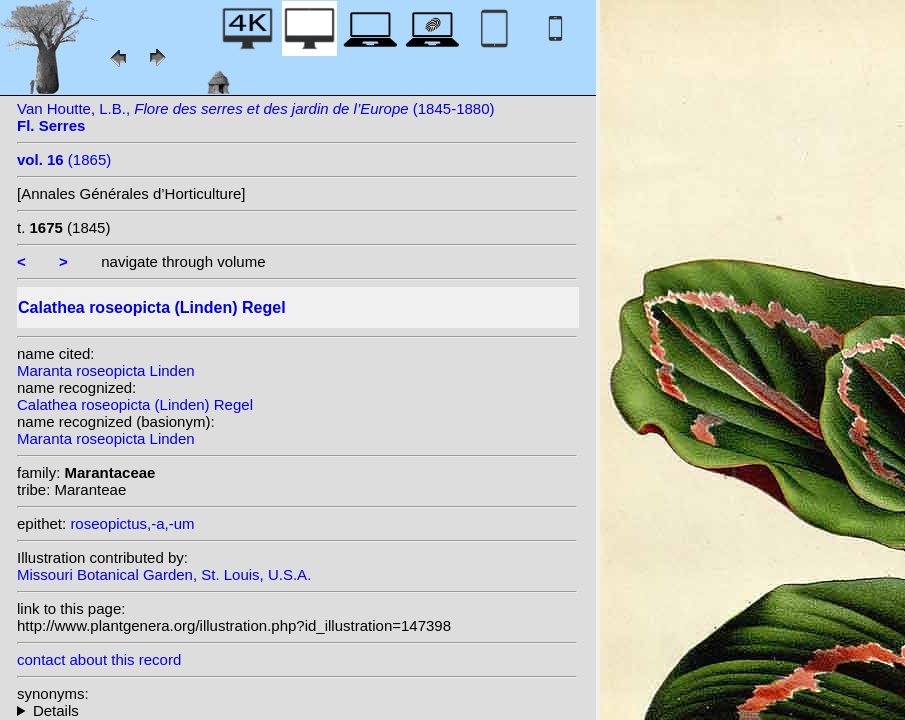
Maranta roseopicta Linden (106, 370)
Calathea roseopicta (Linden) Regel (135, 404)
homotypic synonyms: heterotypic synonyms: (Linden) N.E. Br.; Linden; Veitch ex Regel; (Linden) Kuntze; (297, 710)
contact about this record (99, 659)
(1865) (64, 159)
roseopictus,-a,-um (132, 523)
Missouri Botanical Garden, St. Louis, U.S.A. (164, 574)
